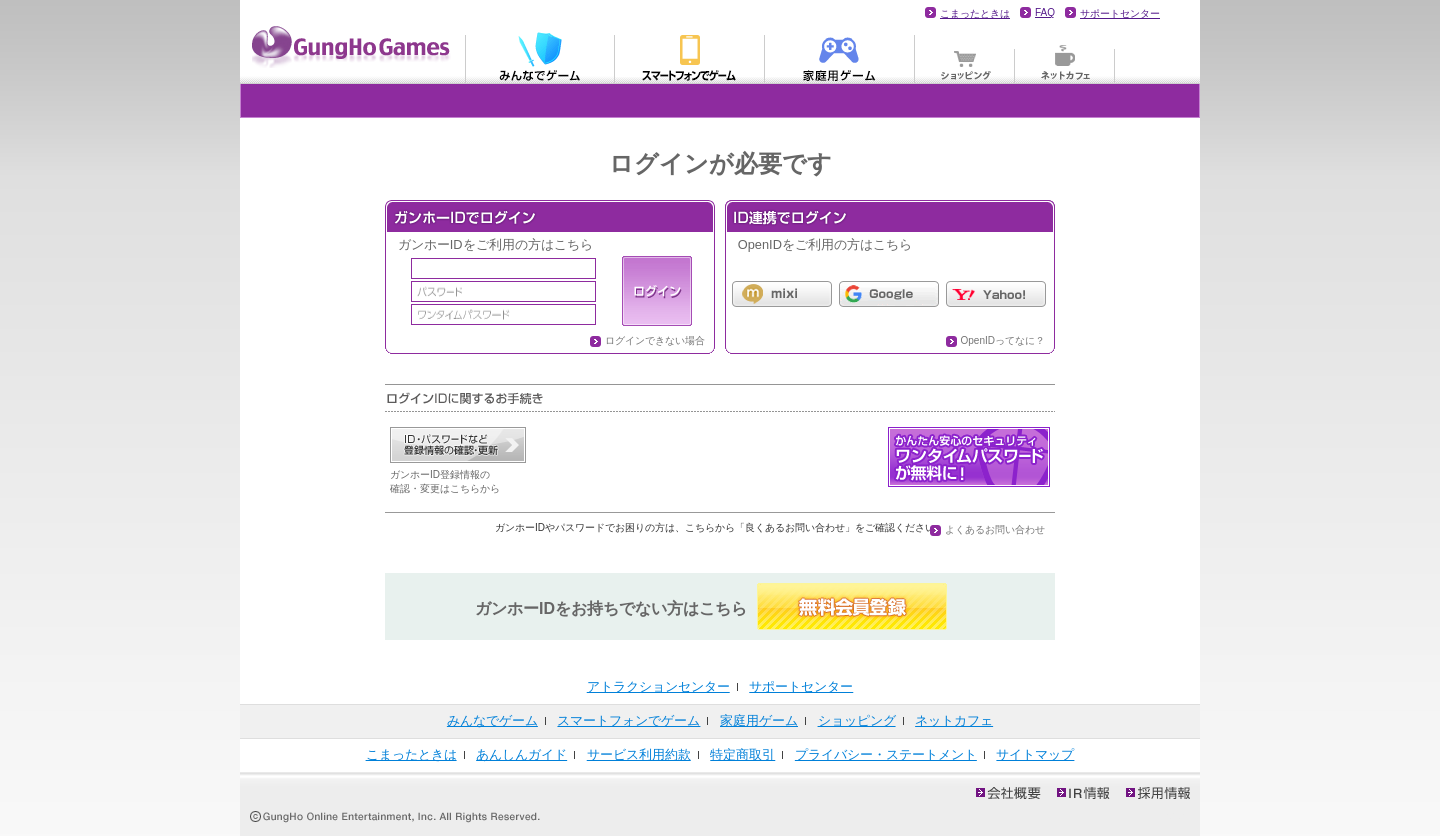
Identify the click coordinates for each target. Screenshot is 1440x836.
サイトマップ (1035, 754)
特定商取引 (742, 754)
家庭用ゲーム (840, 56)
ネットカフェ (1065, 56)
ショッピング (965, 56)
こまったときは (975, 13)
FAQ (1045, 12)
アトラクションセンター (658, 686)
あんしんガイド (521, 754)
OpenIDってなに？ (1003, 340)
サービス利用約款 (639, 754)
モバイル (690, 56)
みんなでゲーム (540, 56)
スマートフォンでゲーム (628, 720)
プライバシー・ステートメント (886, 754)
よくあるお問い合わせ (995, 529)
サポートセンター (1120, 13)
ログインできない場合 (655, 340)
